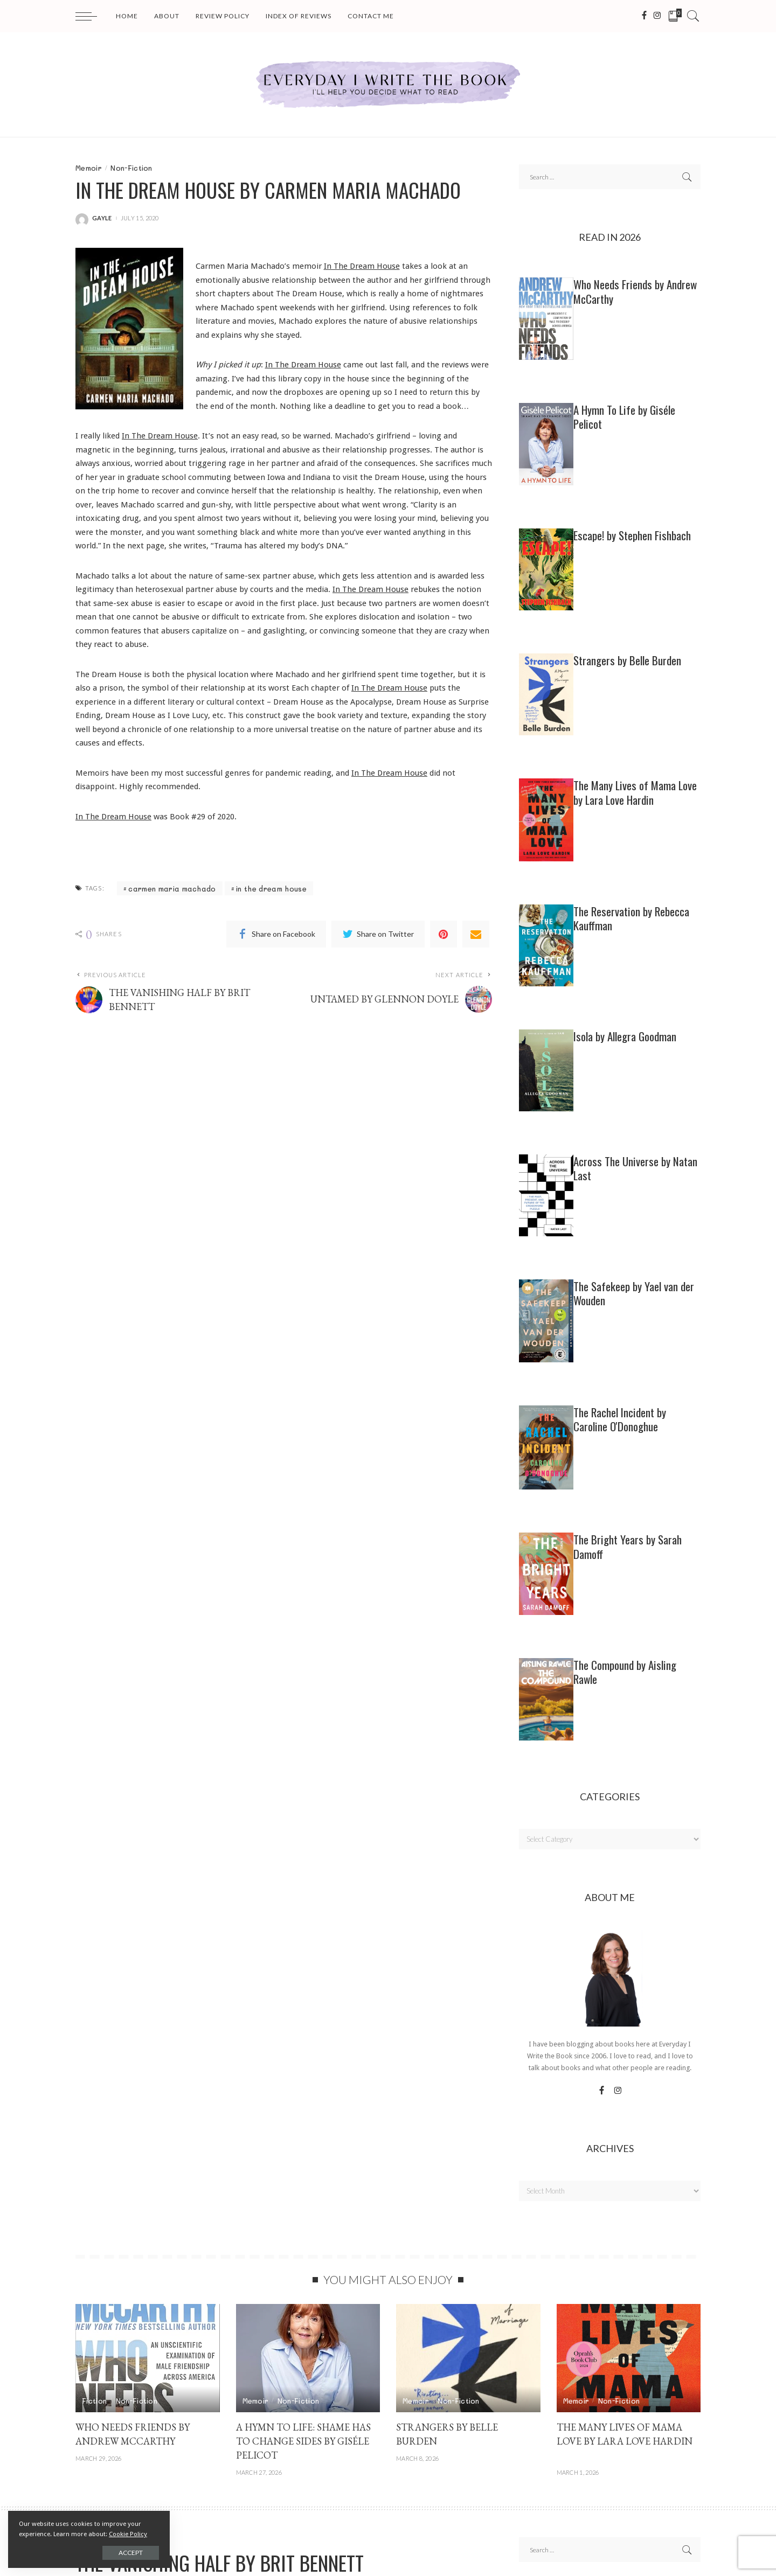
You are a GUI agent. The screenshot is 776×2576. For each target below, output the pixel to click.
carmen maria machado (172, 888)
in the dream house (271, 888)
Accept (131, 2553)
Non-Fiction (131, 167)
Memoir (88, 167)
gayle (102, 218)
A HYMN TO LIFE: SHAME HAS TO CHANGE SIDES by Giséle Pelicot (303, 2441)
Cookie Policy (128, 2534)
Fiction (94, 2400)
